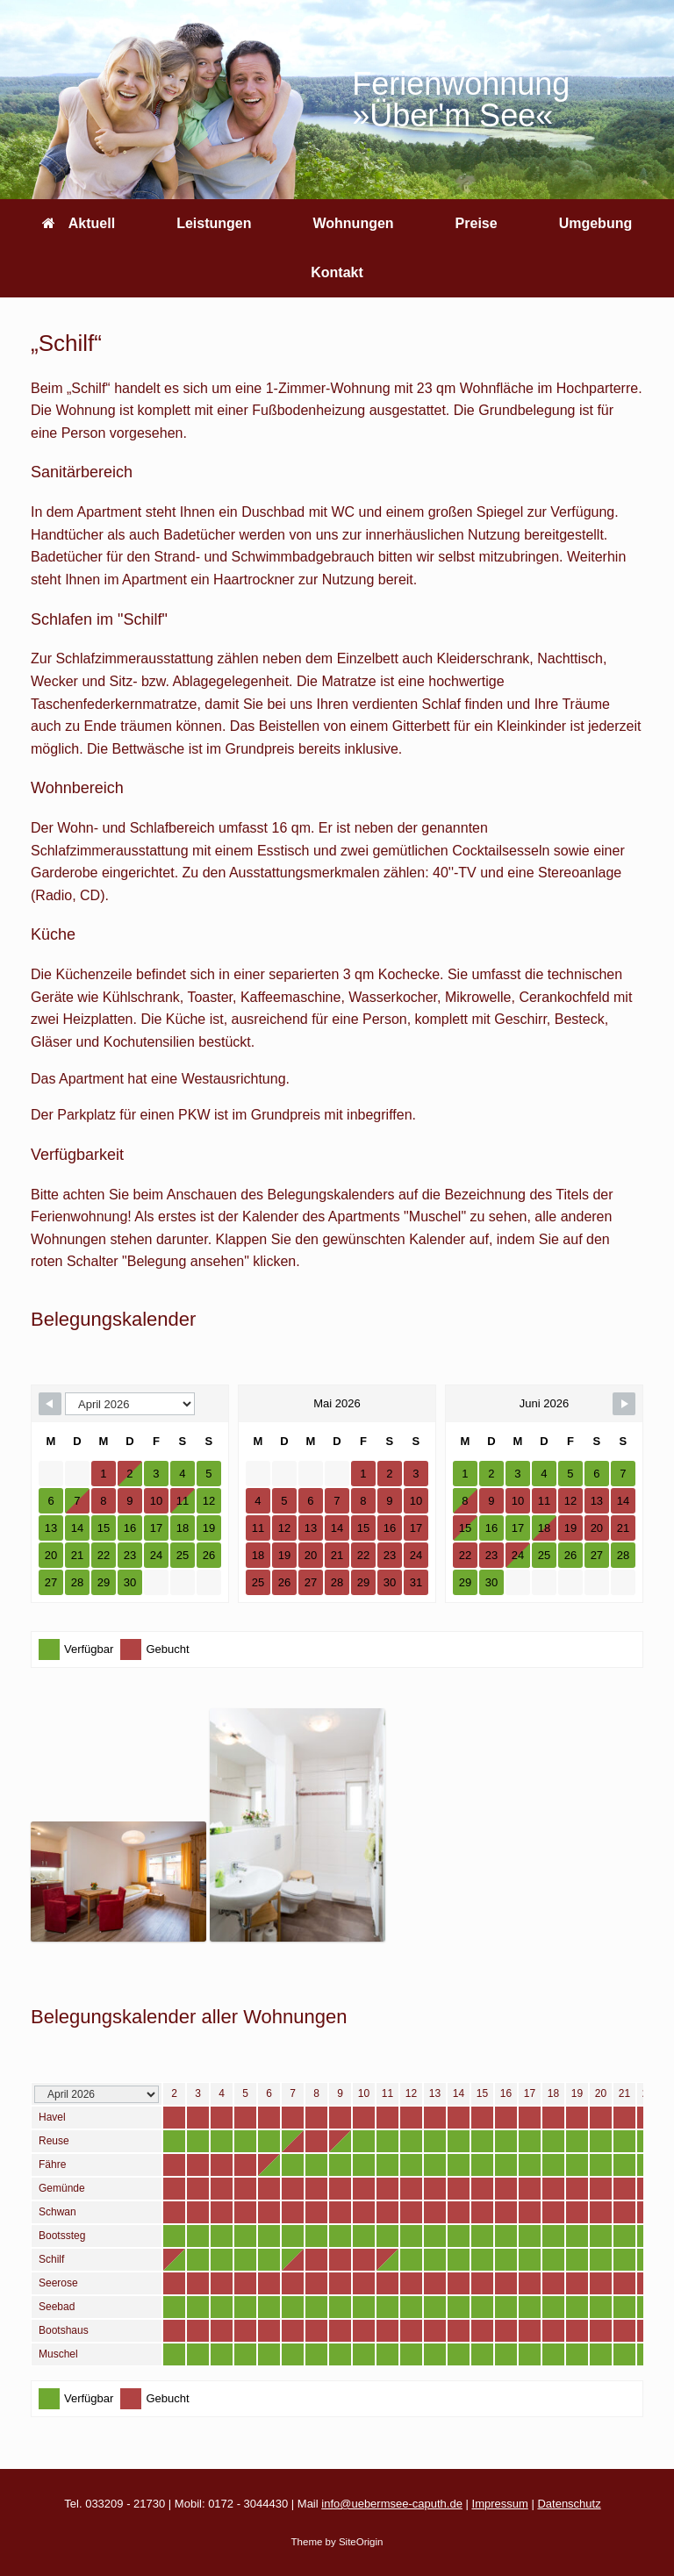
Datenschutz (568, 2503)
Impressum (500, 2503)
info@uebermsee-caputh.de (391, 2503)
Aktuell (78, 223)
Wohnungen (352, 223)
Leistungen (213, 223)
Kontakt (337, 272)
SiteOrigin (361, 2542)
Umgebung (596, 223)
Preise (476, 223)
